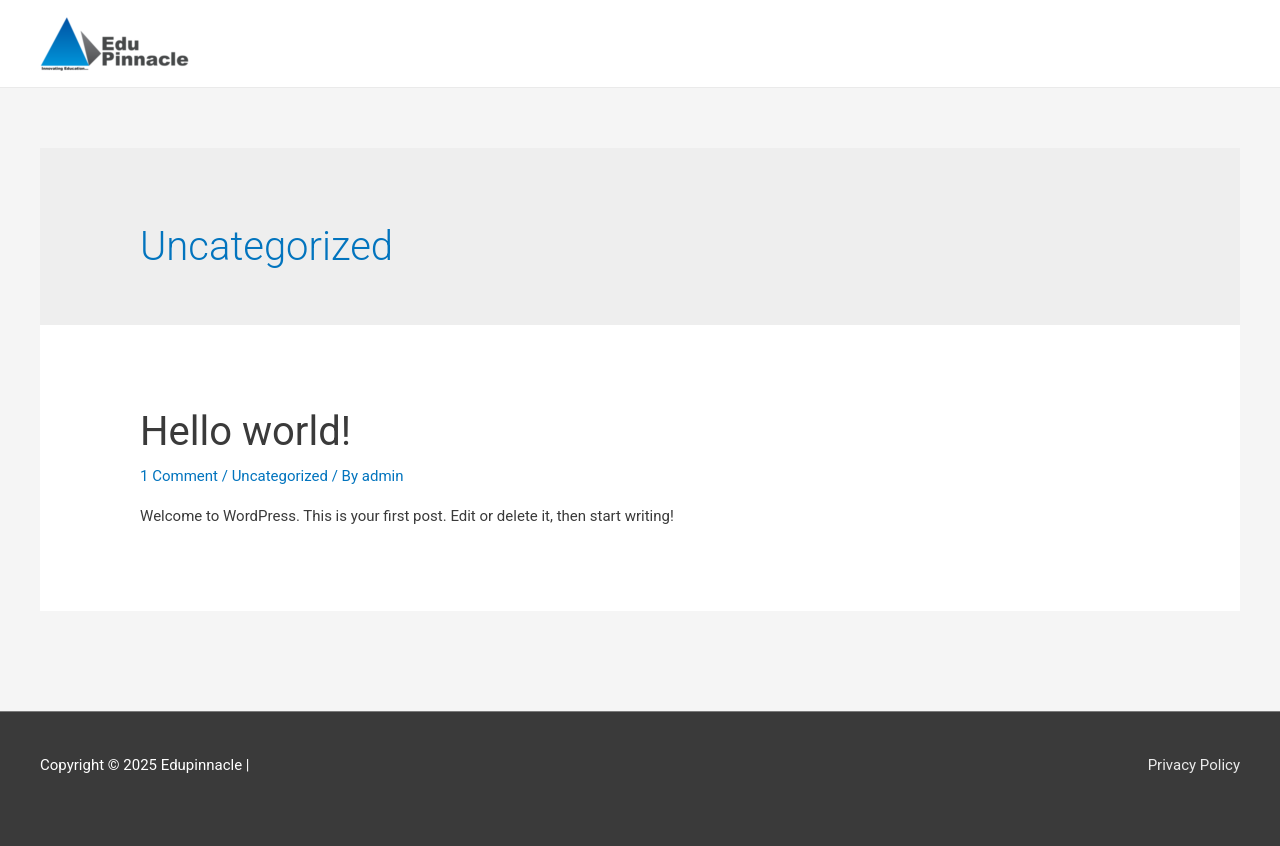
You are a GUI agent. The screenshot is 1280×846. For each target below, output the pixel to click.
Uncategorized (280, 476)
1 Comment (179, 476)
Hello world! (245, 431)
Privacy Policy (1194, 765)
